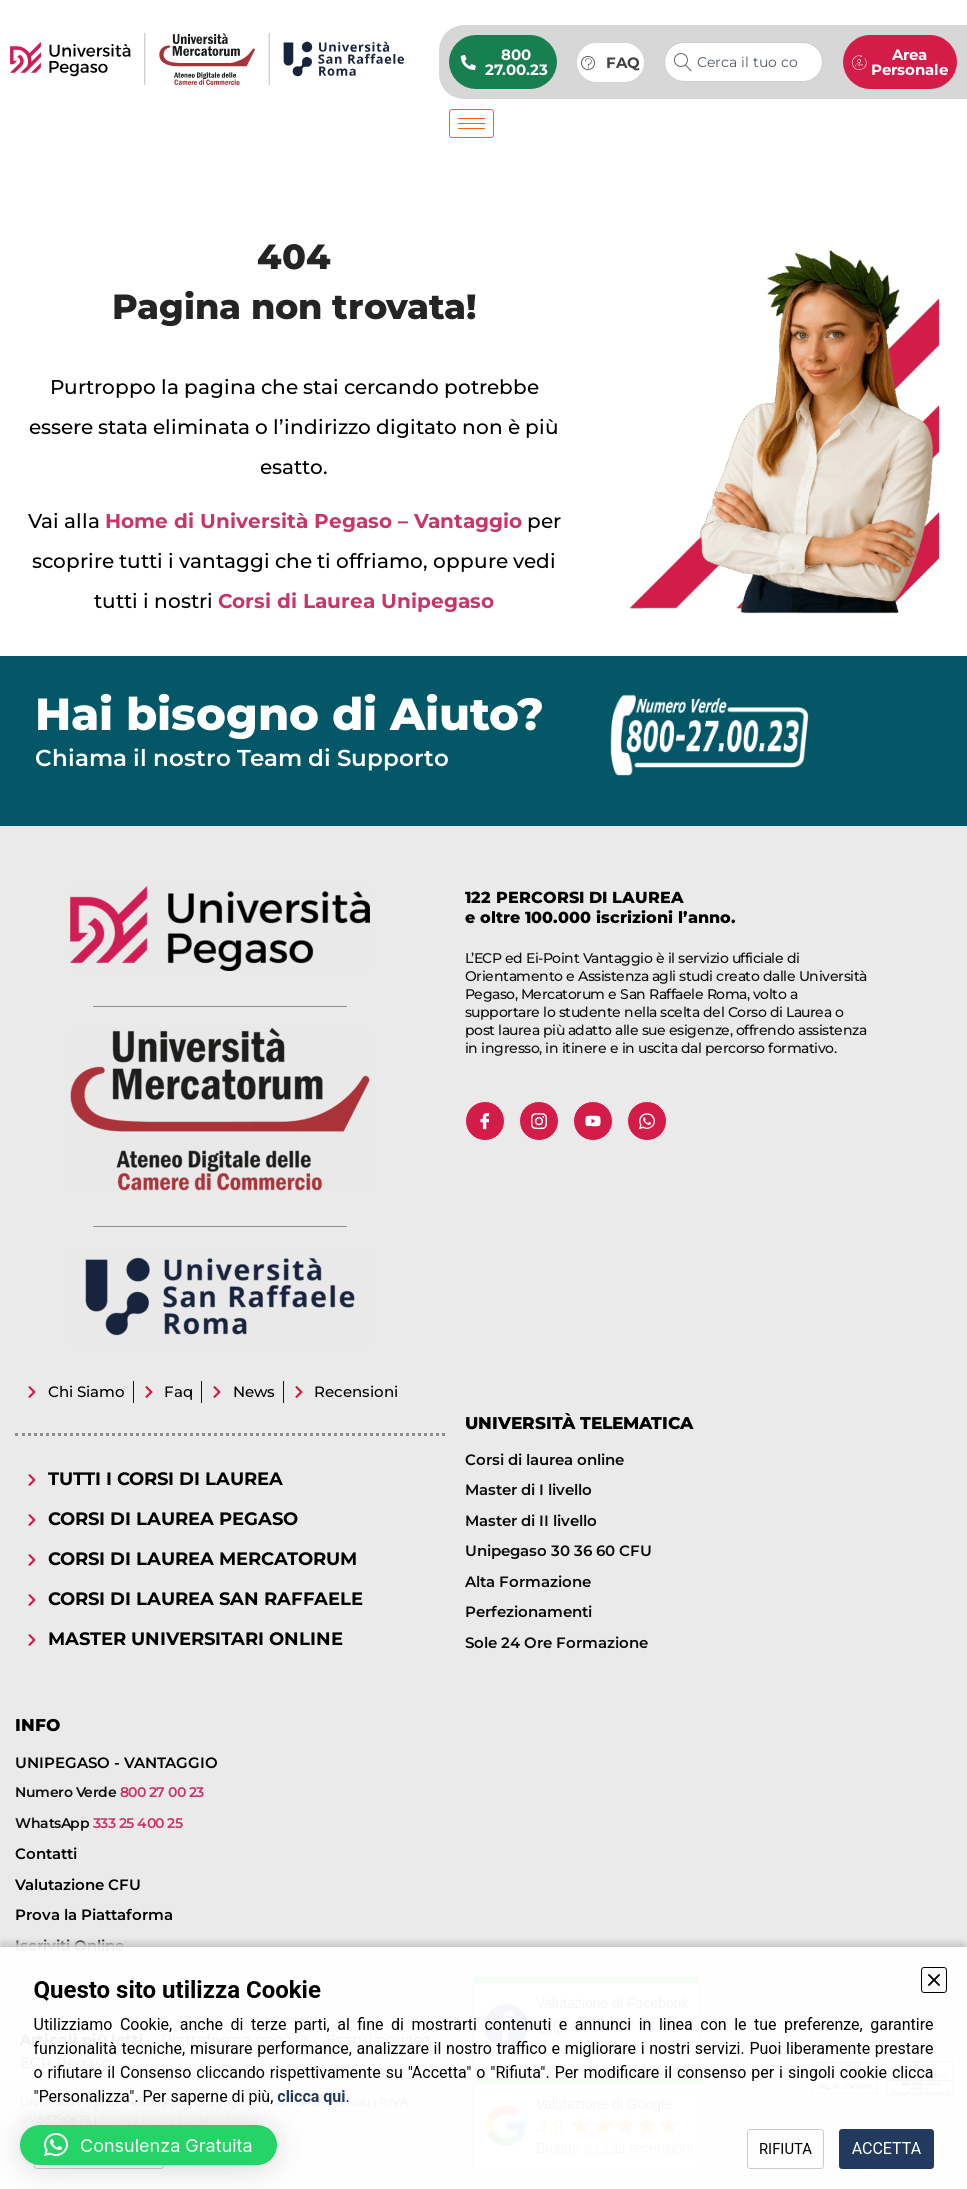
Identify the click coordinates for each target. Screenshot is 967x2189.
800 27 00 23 (162, 1792)
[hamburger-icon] (471, 123)
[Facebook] (485, 1121)
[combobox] (743, 62)
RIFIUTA (757, 2148)
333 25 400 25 (138, 1823)
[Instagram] (539, 1121)
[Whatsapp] (647, 1121)
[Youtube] (593, 1121)
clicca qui (311, 2096)
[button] (148, 2145)
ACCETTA (877, 2148)
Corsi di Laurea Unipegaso (356, 601)
